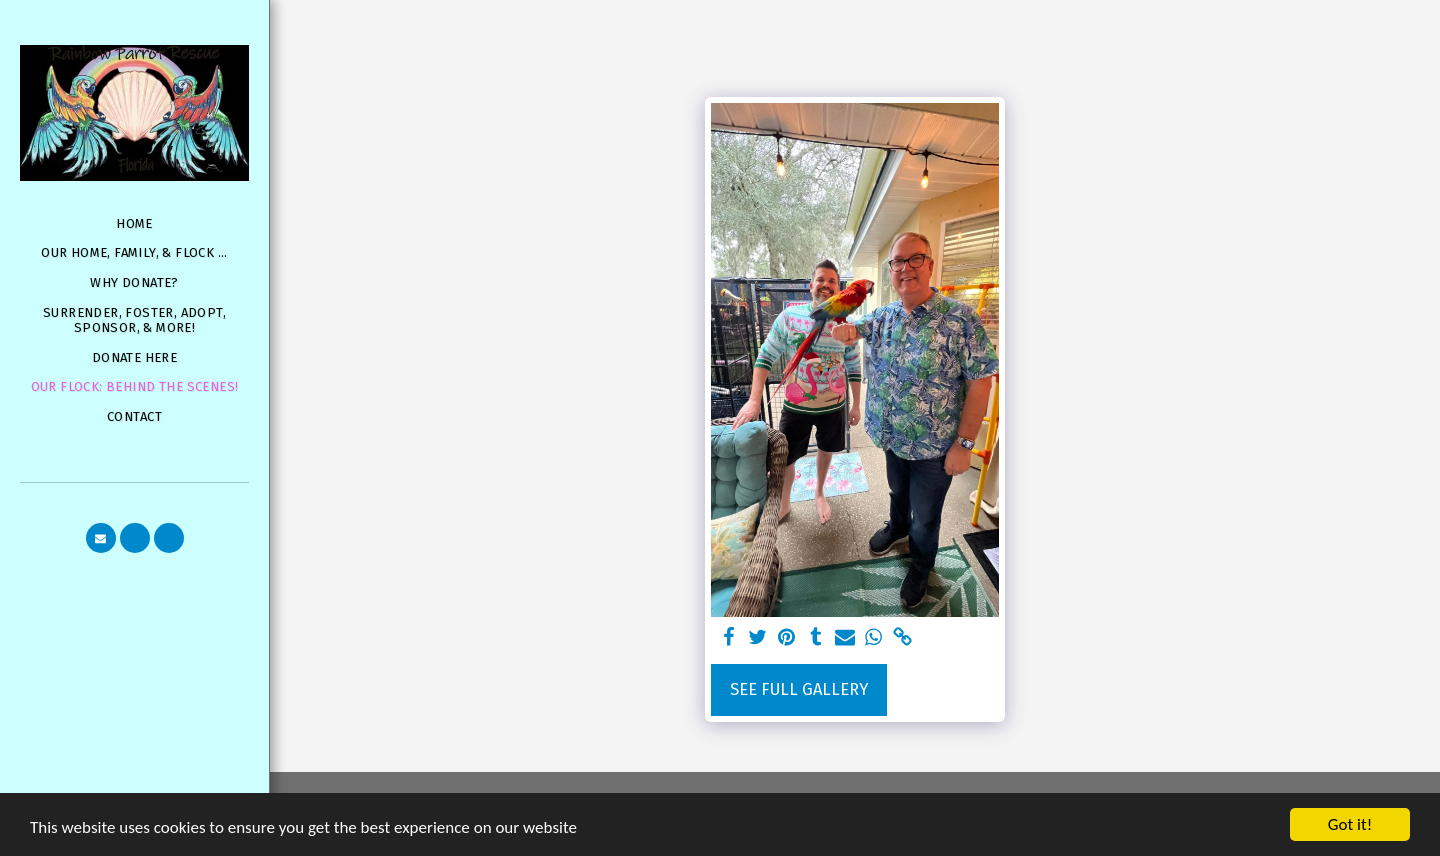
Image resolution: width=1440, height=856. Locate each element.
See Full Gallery (799, 689)
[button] (101, 538)
